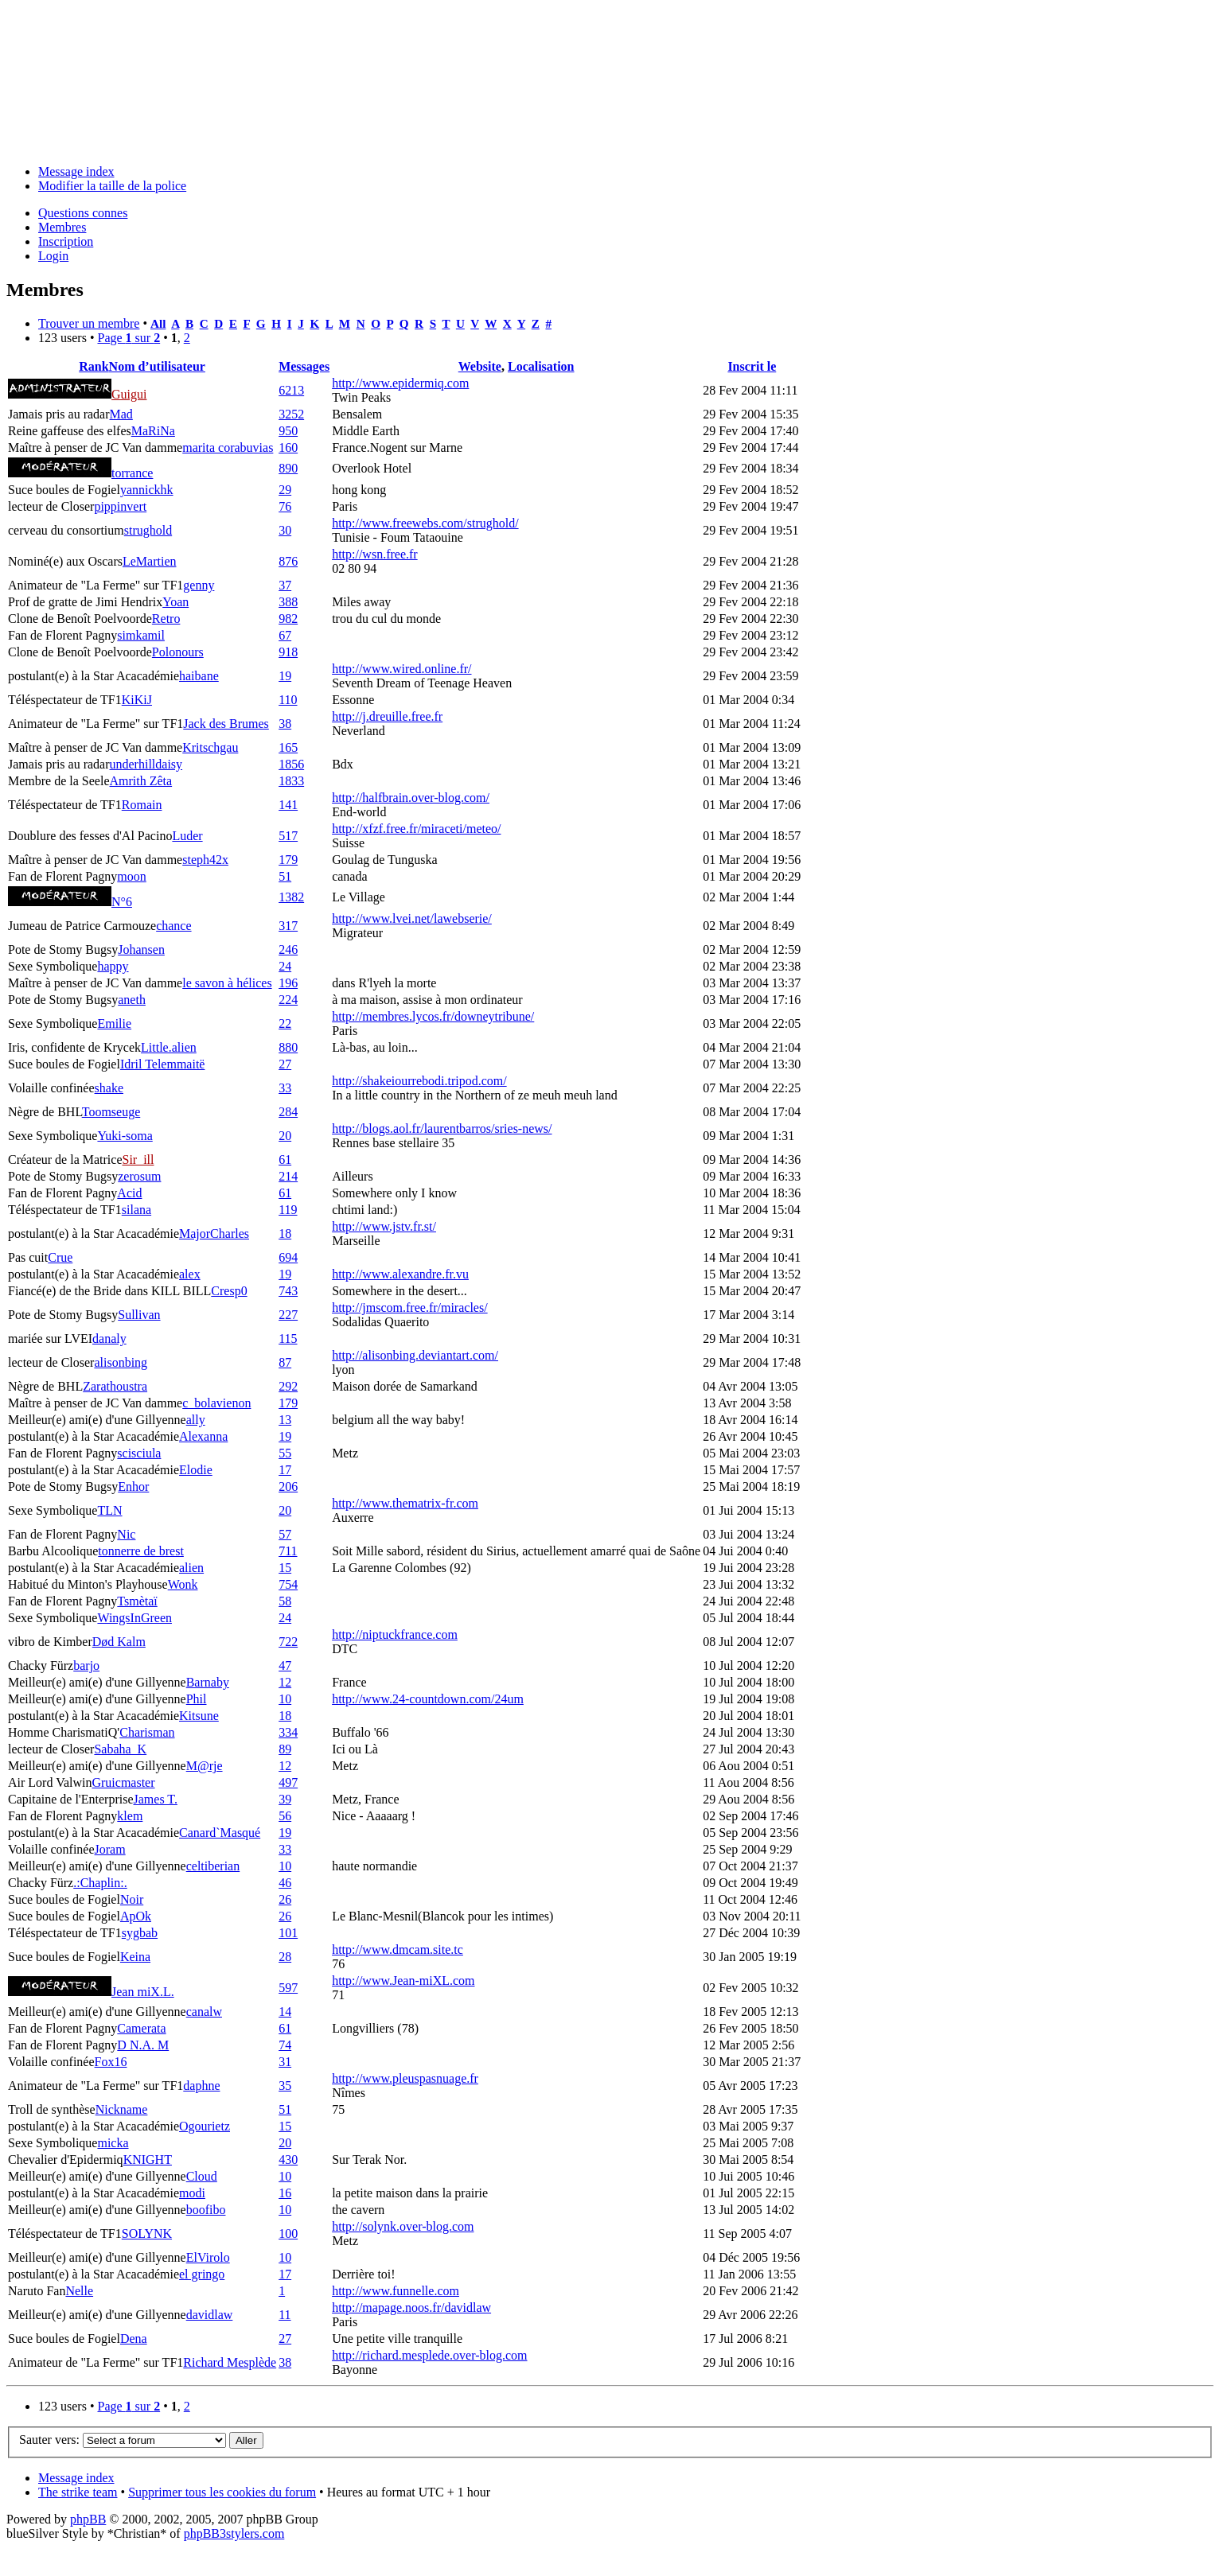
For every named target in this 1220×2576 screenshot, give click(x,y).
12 (285, 1682)
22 (285, 1023)
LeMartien (150, 561)
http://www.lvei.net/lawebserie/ (412, 918)
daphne (201, 2085)
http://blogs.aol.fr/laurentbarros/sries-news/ (442, 1128)
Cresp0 (229, 1291)
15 (285, 1567)
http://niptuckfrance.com (395, 1634)
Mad (121, 414)
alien (191, 1567)
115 (288, 1338)
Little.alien (169, 1047)
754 (288, 1584)
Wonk (183, 1584)
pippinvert (120, 506)
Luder (187, 835)
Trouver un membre (88, 323)
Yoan (175, 602)
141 (288, 804)
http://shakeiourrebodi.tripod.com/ (419, 1081)
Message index (76, 171)
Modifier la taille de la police (112, 186)
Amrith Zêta (141, 781)
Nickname (121, 2109)
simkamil (141, 635)
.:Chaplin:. (100, 1882)
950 (288, 431)
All (158, 323)
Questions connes (82, 213)
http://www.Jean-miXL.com (403, 1980)
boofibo (206, 2209)
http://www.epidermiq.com (400, 383)
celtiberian (213, 1866)
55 (285, 1453)
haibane (199, 676)
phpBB (88, 2519)
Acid (129, 1193)
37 (285, 585)
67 (285, 635)
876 (288, 561)
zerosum (139, 1176)
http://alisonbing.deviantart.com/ (415, 1355)
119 (288, 1209)
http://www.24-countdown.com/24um (428, 1699)
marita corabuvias (227, 447)
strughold (148, 530)
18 (285, 1233)
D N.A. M (143, 2045)
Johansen (141, 949)
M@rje (204, 1765)
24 (285, 966)
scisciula (139, 1453)
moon (131, 876)
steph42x (205, 859)
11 (284, 2314)
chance (173, 925)
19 (285, 676)
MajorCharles (214, 1233)
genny (198, 585)
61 (285, 1159)
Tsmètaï (137, 1601)
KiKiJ (137, 699)
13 (285, 1419)
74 (285, 2045)
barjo (86, 1665)
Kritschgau (210, 747)
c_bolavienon (216, 1403)
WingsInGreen (134, 1618)
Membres (62, 227)
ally (195, 1419)
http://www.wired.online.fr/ (401, 668)
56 (285, 1816)
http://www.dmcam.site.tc (397, 1949)
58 (285, 1601)
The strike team (78, 2492)
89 (285, 1749)
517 (288, 835)
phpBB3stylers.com (234, 2533)
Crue (60, 1257)
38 (285, 723)
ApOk (135, 1916)
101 (288, 1933)
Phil (196, 1699)
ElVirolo (208, 2257)
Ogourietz (204, 2126)
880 (288, 1047)
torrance (132, 473)
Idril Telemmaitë (162, 1064)
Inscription (65, 241)
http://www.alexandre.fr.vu (400, 1274)
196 (288, 983)
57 (285, 1534)
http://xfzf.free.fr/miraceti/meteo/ (416, 828)
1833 (291, 781)
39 (285, 1799)
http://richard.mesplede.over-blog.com (429, 2355)
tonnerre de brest (141, 1551)
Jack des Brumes (226, 723)
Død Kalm (119, 1641)
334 (288, 1732)
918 (288, 652)
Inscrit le (751, 366)
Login (53, 256)
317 (288, 925)
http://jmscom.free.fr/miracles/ (410, 1307)
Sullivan (139, 1314)
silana (136, 1209)
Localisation (541, 366)
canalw (204, 2011)
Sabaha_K (120, 1749)
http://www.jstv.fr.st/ (384, 1226)
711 (288, 1551)
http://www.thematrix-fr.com (405, 1503)
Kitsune (199, 1715)
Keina (135, 1956)
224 (288, 999)
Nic (126, 1534)
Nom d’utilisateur (157, 366)
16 (285, 2193)
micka (112, 2143)
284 (288, 1112)
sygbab (140, 1933)
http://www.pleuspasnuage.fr (405, 2078)
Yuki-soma (124, 1135)
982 (288, 618)
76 (285, 506)
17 (285, 1470)
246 (288, 949)
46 (285, 1882)
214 (288, 1176)
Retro (166, 618)
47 (285, 1665)
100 (288, 2233)
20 (285, 1135)
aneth (132, 999)
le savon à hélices (226, 983)
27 (285, 1064)
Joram (110, 1849)
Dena (133, 2338)
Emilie (114, 1023)
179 (288, 859)
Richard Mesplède (229, 2362)
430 (288, 2159)
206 (288, 1486)
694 (288, 1257)
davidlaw (209, 2314)
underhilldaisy (146, 764)
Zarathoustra (115, 1386)
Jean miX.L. (142, 1991)
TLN (109, 1510)
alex (190, 1274)
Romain (142, 804)
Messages (304, 366)
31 (285, 2061)
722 (288, 1641)
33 (285, 1088)
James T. (155, 1799)
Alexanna (203, 1436)
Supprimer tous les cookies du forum (222, 2492)
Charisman (146, 1732)
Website (479, 366)
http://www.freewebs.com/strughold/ (425, 523)
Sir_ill (138, 1159)
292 (288, 1386)
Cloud (201, 2176)
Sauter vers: (49, 2439)
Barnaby (207, 1682)
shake (109, 1088)
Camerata (141, 2028)
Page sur (128, 337)
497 (288, 1782)
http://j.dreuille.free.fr (387, 716)
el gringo (201, 2274)
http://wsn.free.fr (375, 554)
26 (285, 1899)
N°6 (121, 902)
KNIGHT (147, 2159)
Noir (131, 1899)
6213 (291, 390)
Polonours (178, 652)
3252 (291, 414)
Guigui (128, 394)
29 (285, 489)
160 (288, 447)
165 (288, 747)
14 (285, 2011)
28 (285, 1956)
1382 (291, 897)
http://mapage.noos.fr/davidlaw (411, 2307)
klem (129, 1816)
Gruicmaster (123, 1782)
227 (288, 1314)
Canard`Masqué (219, 1832)
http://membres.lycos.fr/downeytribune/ (433, 1016)
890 (288, 468)
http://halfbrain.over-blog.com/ (410, 797)
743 (288, 1291)
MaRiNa (153, 431)
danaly (109, 1338)
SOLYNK (147, 2233)
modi (192, 2193)
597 (288, 1987)
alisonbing (120, 1362)
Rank (93, 366)
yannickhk (146, 489)
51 (285, 876)
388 (288, 602)
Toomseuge (111, 1112)
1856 (291, 764)
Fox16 (111, 2061)
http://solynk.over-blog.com (403, 2226)
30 (285, 530)
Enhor (133, 1486)
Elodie (195, 1470)
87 (285, 1362)
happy (112, 966)
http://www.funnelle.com (395, 2291)
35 (285, 2085)
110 (288, 699)
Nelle (79, 2291)
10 (285, 1699)
